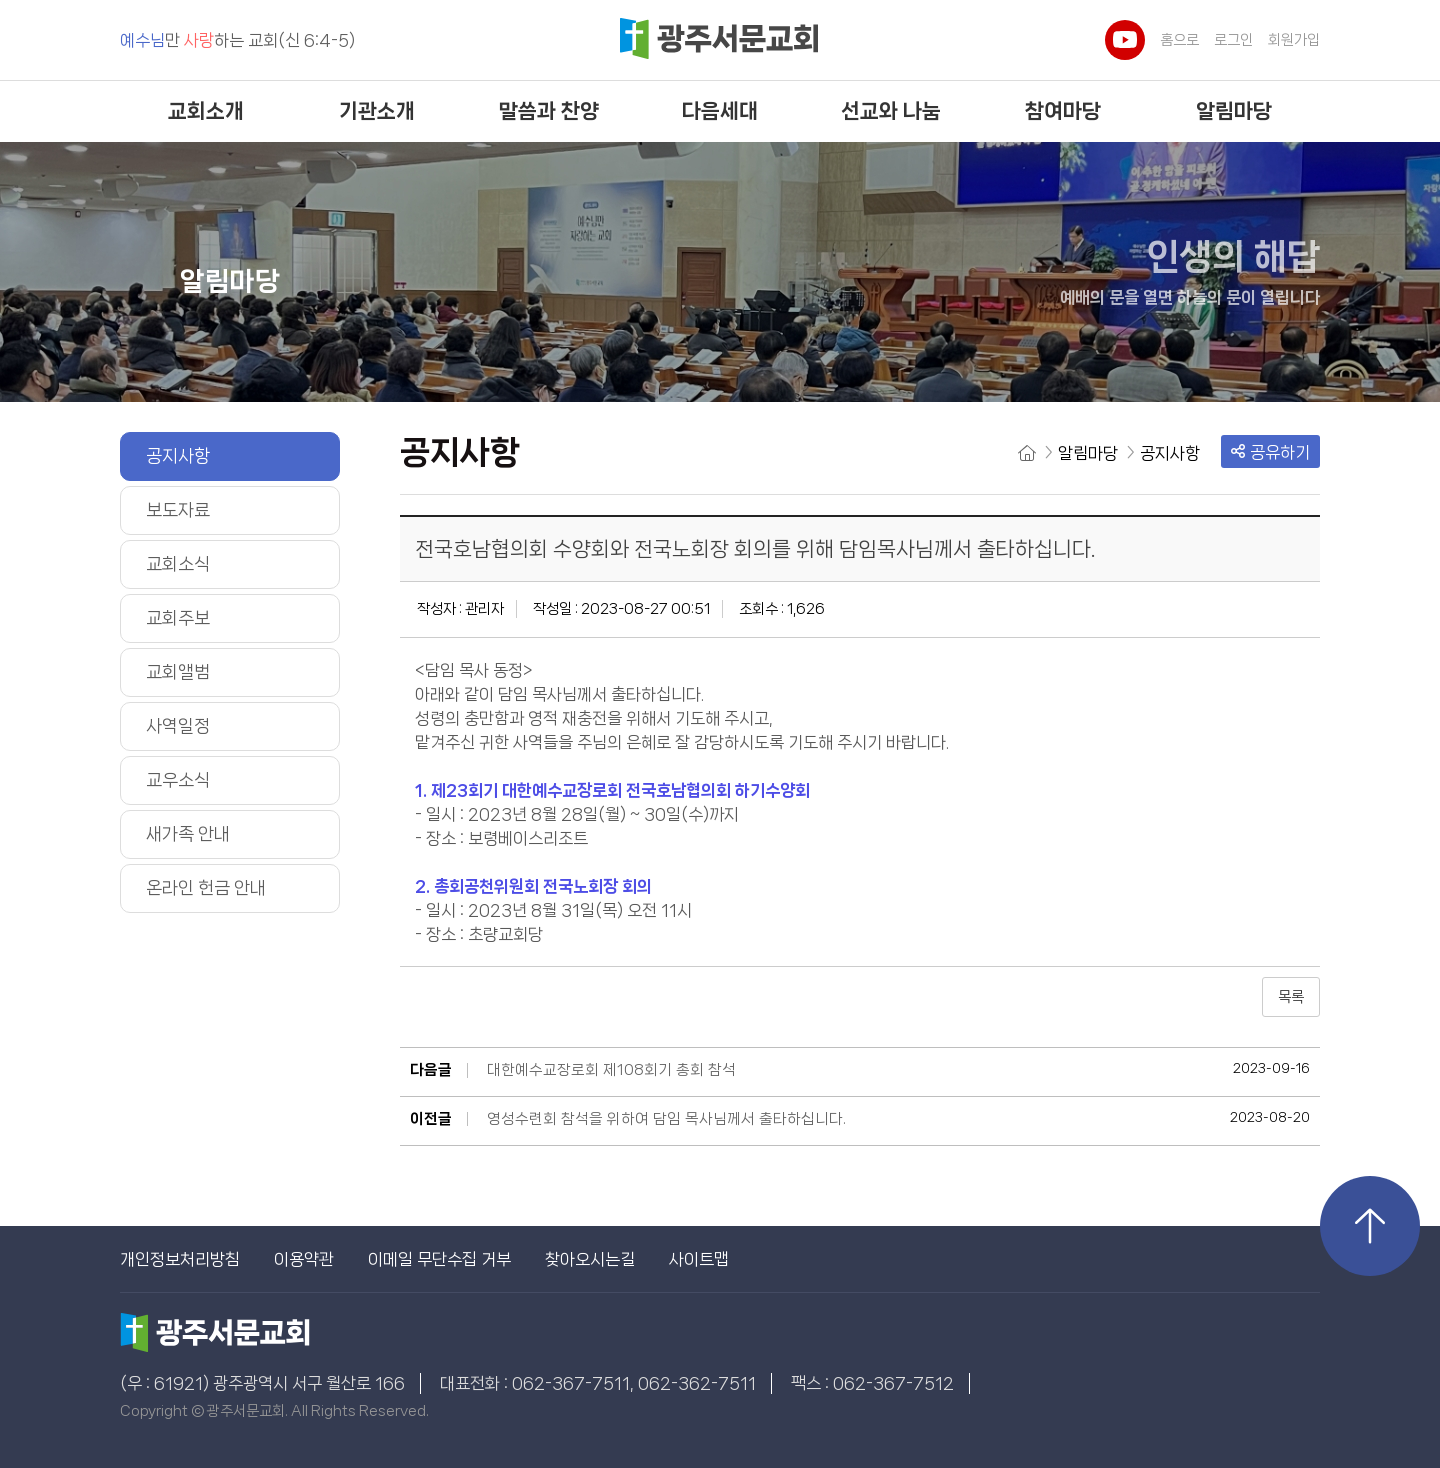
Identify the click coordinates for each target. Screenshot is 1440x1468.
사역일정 (178, 726)
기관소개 (377, 111)
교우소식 (178, 780)
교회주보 (178, 618)
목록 (1291, 997)
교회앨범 (178, 672)
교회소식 (178, 564)
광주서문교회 (720, 40)
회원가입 (1294, 40)
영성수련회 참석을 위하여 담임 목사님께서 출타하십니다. (666, 1119)
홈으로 (1179, 40)
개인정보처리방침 (180, 1259)
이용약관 (304, 1259)
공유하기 (1270, 452)
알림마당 (1234, 111)
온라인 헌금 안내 (206, 888)
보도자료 (178, 510)
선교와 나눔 (891, 111)
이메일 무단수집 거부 (439, 1259)
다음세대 (720, 111)
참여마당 (1063, 111)
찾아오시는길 (590, 1259)
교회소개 (206, 111)
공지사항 (178, 456)
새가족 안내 (188, 834)
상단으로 (1370, 1226)
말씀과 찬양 (549, 111)
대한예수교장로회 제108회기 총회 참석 (611, 1070)
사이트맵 (699, 1259)
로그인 (1233, 40)
